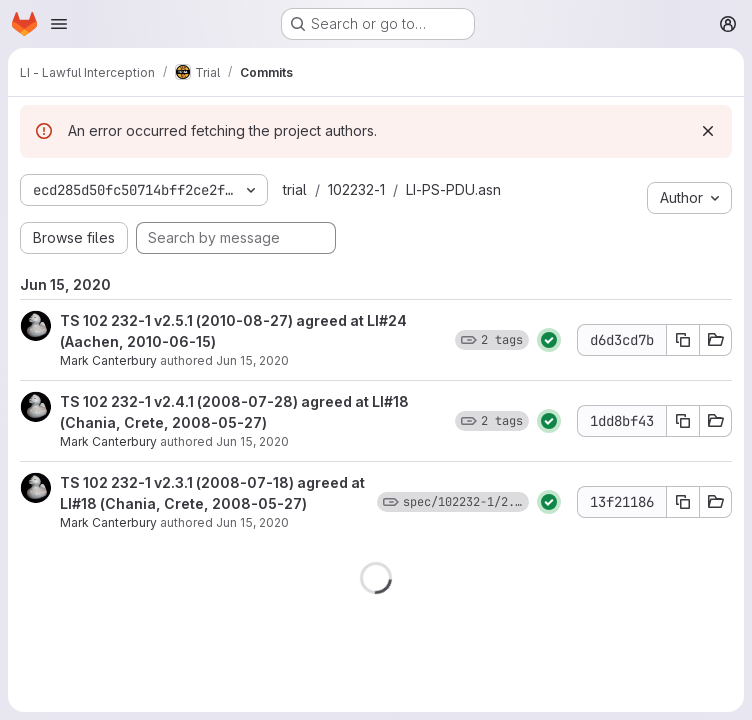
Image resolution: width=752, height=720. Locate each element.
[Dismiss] (708, 131)
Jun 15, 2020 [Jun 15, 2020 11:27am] (252, 360)
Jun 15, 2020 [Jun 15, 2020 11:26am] (252, 441)
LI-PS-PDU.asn (453, 189)
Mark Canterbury (108, 360)
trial (295, 189)
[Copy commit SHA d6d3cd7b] (683, 340)
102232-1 (356, 189)
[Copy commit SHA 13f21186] (683, 502)
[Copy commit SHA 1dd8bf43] (683, 421)
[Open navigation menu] (59, 24)
